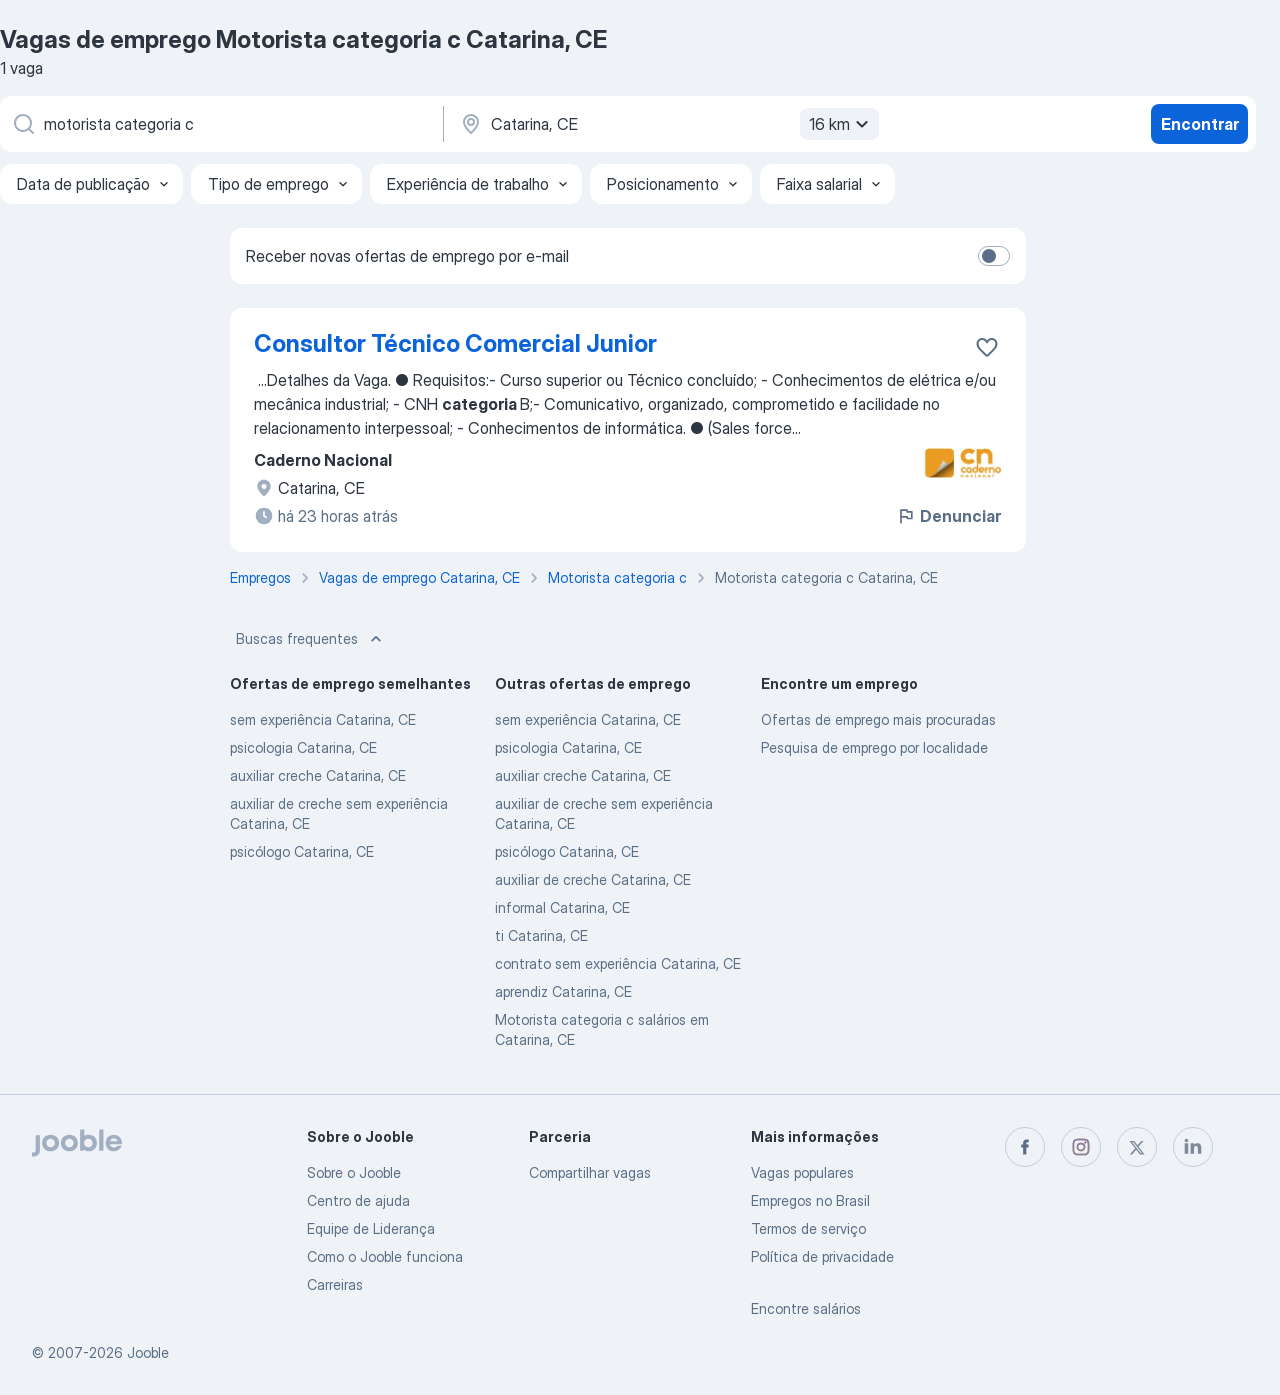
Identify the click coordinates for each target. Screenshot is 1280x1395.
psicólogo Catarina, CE (302, 851)
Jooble (148, 1352)
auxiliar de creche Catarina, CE (593, 879)
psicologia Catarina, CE (303, 747)
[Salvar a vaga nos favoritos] (987, 347)
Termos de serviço (808, 1228)
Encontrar (1200, 124)
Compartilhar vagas (590, 1172)
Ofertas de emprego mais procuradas (878, 719)
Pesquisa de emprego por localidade (874, 747)
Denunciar (948, 516)
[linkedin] (1193, 1147)
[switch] (994, 256)
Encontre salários (806, 1308)
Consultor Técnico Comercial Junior (455, 343)
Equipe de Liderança (371, 1228)
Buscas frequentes (311, 639)
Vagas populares (802, 1172)
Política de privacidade (822, 1256)
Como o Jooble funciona (385, 1256)
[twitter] (1137, 1147)
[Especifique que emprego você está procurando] (220, 124)
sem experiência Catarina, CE (323, 719)
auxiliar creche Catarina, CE (318, 775)
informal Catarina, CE (562, 907)
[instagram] (1081, 1147)
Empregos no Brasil (810, 1200)
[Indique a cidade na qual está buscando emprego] (667, 124)
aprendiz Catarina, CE (563, 991)
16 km (841, 124)
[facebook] (1025, 1147)
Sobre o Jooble (354, 1172)
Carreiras (335, 1284)
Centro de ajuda (358, 1200)
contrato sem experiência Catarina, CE (618, 963)
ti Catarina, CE (541, 935)
